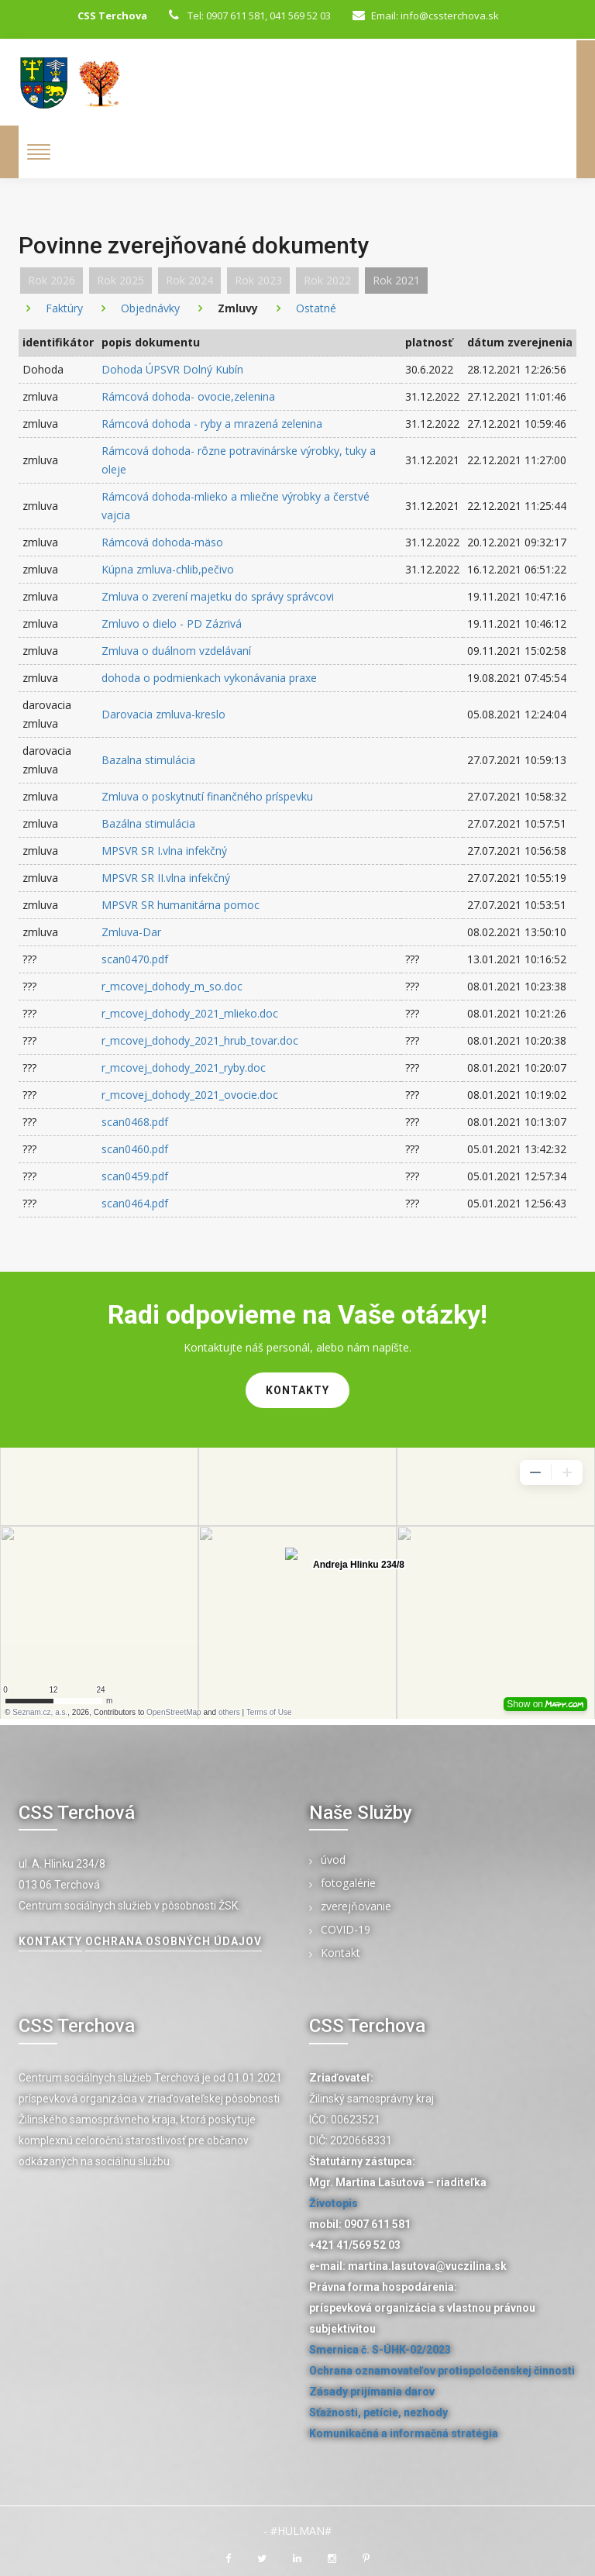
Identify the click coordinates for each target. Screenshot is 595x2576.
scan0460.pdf (134, 1149)
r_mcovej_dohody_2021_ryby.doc (183, 1067)
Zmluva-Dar (131, 932)
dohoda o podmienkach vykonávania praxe (209, 677)
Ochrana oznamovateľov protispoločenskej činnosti (442, 2370)
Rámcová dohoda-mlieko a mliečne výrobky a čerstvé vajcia (235, 505)
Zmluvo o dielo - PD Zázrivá (171, 623)
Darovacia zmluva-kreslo (163, 714)
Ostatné (316, 308)
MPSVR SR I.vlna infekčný (164, 850)
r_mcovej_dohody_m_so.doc (171, 986)
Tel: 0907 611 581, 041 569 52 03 (250, 15)
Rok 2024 (189, 280)
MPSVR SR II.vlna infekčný (165, 877)
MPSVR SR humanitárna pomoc (180, 904)
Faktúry (64, 308)
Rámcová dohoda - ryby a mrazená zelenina (211, 423)
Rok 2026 (51, 280)
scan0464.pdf (134, 1203)
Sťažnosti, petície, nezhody (378, 2412)
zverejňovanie (356, 1906)
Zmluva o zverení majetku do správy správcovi (217, 596)
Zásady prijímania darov (372, 2391)
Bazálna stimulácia (148, 823)
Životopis (333, 2203)
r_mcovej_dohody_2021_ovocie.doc (189, 1094)
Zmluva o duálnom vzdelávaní (176, 650)
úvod (333, 1860)
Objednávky (150, 308)
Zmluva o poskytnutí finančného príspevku (207, 796)
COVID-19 (345, 1930)
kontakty (297, 1390)
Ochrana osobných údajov (173, 1941)
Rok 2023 (258, 280)
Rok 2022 (327, 280)
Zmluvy (238, 308)
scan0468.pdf (134, 1121)
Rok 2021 (396, 280)
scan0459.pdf (134, 1176)
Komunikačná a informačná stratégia (403, 2433)
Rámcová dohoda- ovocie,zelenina (188, 396)
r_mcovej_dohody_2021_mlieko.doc (189, 1013)
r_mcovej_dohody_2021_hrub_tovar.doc (199, 1040)
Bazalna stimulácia (148, 759)
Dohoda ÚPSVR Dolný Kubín (172, 369)
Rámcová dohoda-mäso (162, 542)
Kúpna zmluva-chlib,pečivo (167, 569)
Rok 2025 (120, 280)
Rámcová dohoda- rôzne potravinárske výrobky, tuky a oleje (238, 460)
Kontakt (340, 1953)
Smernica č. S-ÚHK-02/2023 (380, 2350)
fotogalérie (348, 1883)
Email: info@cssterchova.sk (426, 15)
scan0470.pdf (134, 959)
